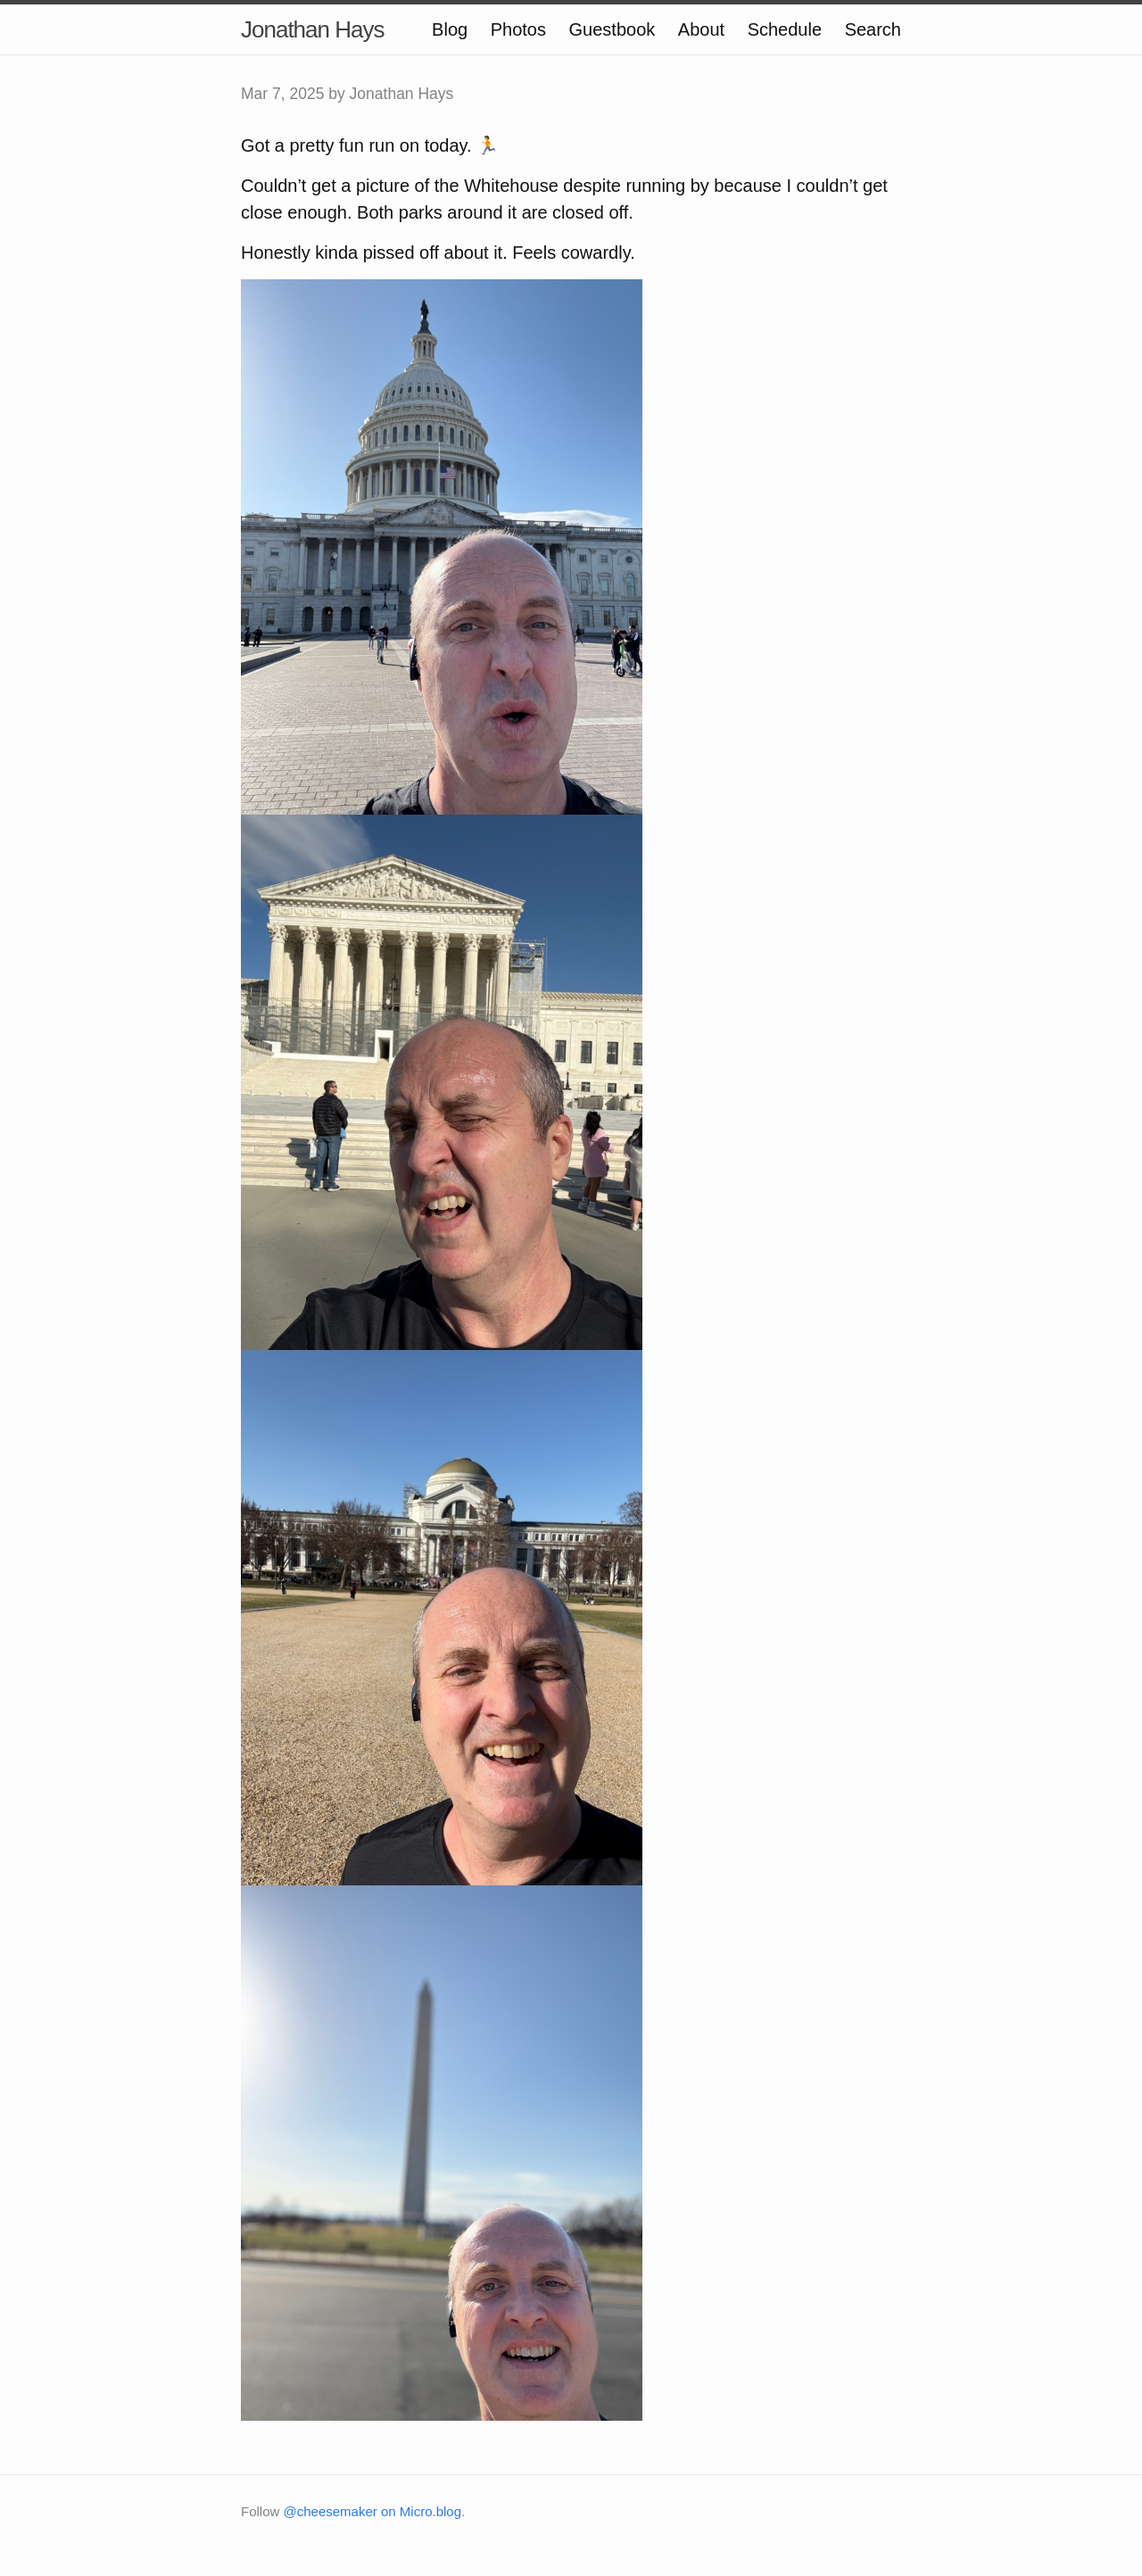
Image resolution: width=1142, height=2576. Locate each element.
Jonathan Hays (312, 29)
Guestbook (612, 29)
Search (873, 29)
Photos (518, 29)
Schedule (785, 29)
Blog (450, 29)
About (701, 29)
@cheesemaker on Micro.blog (372, 2511)
